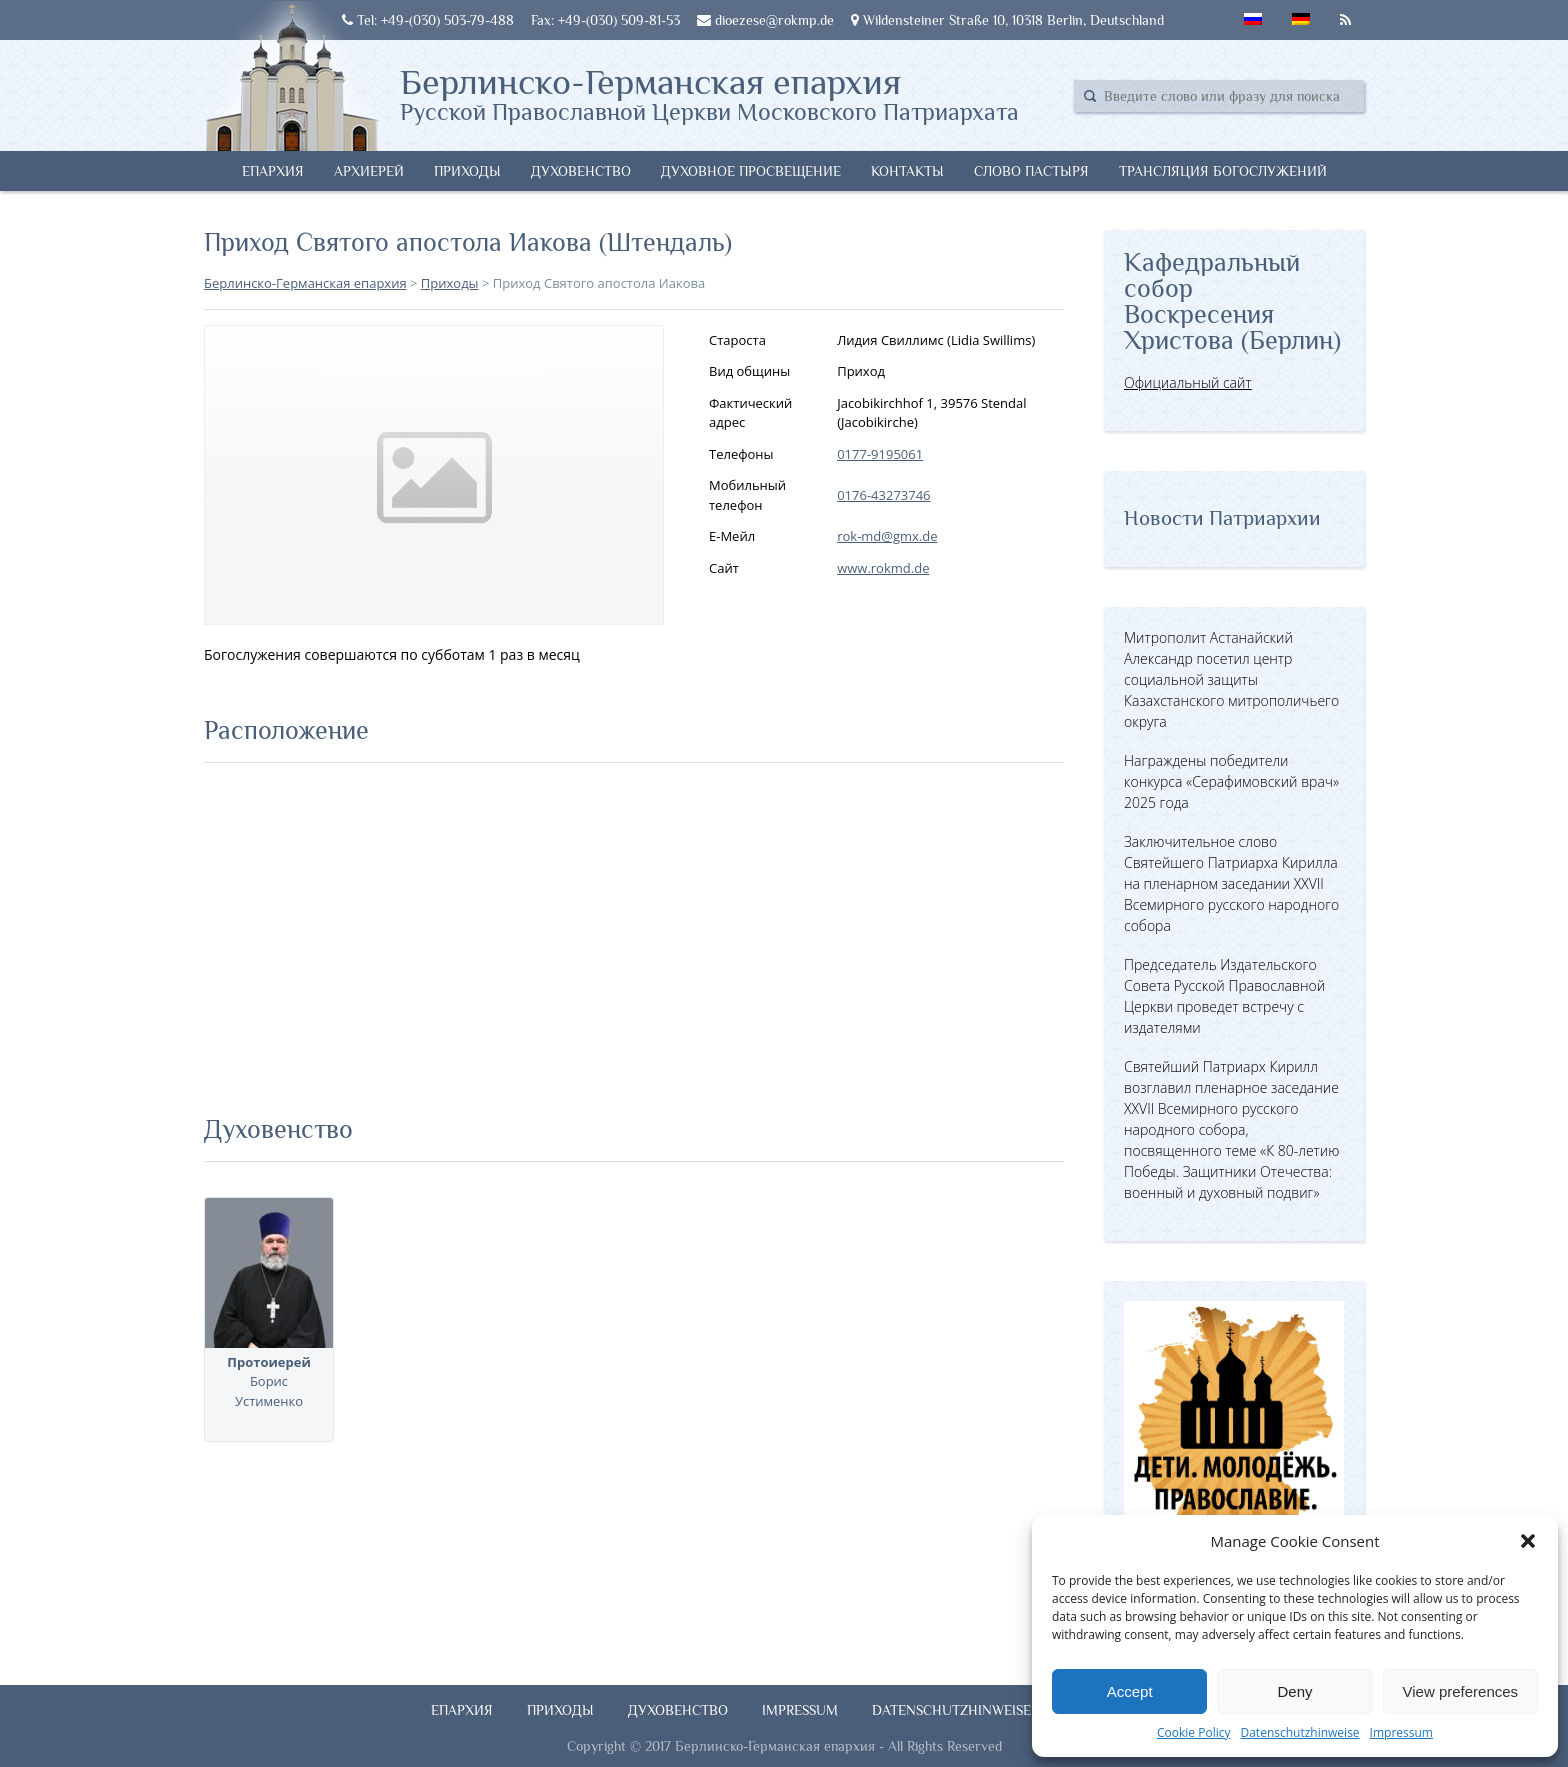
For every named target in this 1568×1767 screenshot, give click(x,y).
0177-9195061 (880, 454)
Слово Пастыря (1031, 171)
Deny (1294, 1691)
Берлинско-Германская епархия (709, 93)
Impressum (1401, 1732)
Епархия (273, 171)
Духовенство (581, 171)
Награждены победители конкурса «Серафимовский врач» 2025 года (1231, 781)
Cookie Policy (1193, 1732)
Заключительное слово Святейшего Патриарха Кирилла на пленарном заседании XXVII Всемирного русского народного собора (1231, 883)
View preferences (1461, 1691)
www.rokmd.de (883, 568)
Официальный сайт (1188, 382)
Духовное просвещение (751, 171)
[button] (1528, 1541)
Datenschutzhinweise (1299, 1732)
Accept (1130, 1691)
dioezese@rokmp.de (765, 20)
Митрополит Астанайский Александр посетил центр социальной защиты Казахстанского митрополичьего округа (1231, 679)
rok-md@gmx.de (887, 536)
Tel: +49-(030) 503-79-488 (428, 20)
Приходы (467, 171)
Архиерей (369, 171)
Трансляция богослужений (1223, 171)
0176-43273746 (883, 495)
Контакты (907, 171)
